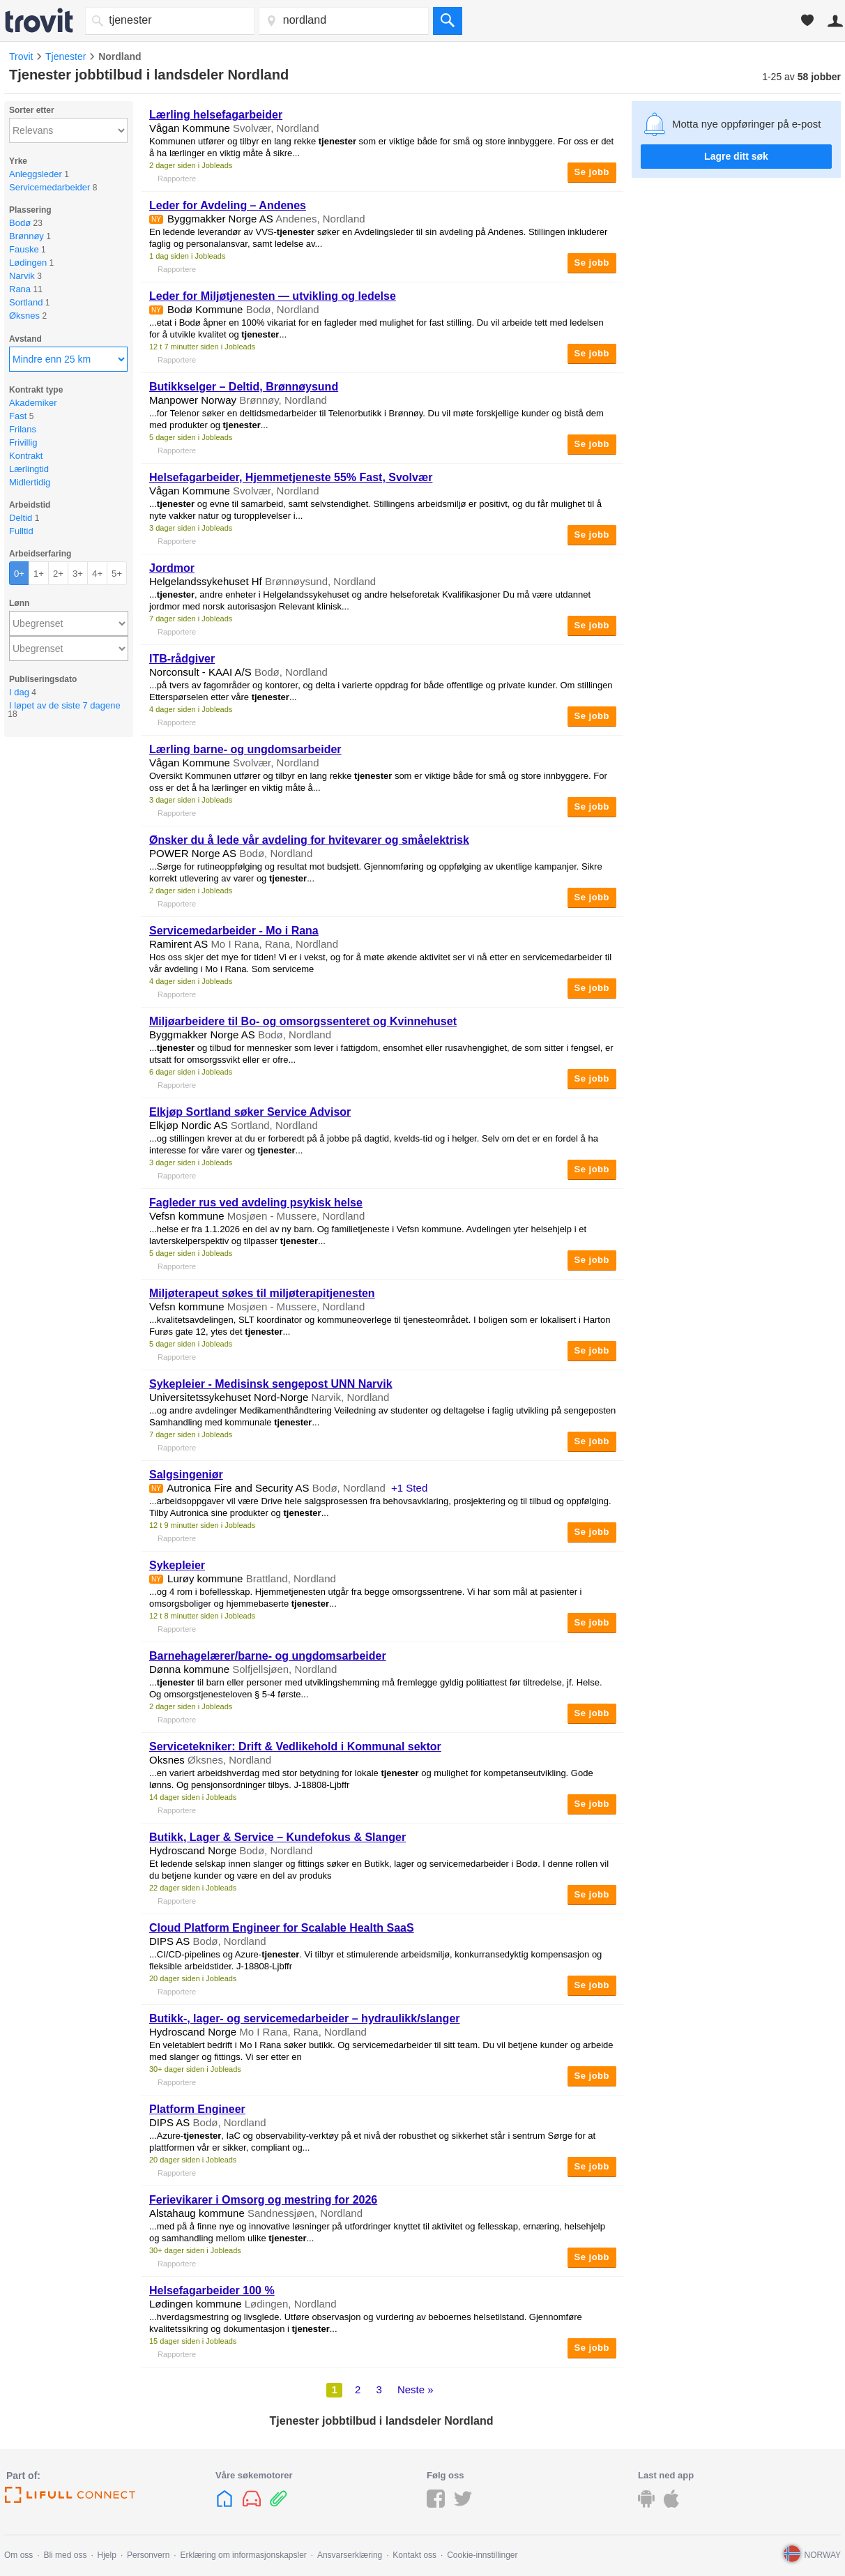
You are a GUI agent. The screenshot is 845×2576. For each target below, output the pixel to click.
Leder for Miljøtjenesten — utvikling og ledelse (272, 296)
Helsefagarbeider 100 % (212, 2290)
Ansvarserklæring (349, 2555)
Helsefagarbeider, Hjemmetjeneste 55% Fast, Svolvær (290, 477)
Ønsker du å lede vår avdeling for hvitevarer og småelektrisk (309, 840)
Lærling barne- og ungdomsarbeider (245, 749)
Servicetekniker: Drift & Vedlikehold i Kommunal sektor (295, 1746)
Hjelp (107, 2555)
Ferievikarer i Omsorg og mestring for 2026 (263, 2200)
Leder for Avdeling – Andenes (227, 205)
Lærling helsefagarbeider (215, 115)
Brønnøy (26, 236)
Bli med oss (64, 2555)
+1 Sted (409, 1488)
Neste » (415, 2389)
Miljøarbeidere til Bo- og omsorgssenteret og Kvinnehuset (303, 1021)
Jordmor (172, 568)
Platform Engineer (197, 2109)
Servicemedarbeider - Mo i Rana (234, 931)
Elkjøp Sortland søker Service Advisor (250, 1112)
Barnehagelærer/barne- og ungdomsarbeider (267, 1656)
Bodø (20, 223)
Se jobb (591, 172)
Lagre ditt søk (736, 156)
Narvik (22, 276)
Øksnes (24, 315)
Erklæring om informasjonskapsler (243, 2555)
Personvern (148, 2555)
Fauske (24, 249)
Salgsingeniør (186, 1474)
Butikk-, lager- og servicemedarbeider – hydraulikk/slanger (304, 2018)
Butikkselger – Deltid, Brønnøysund (243, 387)
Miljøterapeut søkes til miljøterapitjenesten (262, 1293)
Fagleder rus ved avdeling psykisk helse (256, 1203)
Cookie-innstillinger (482, 2555)
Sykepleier (177, 1565)
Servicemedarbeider (49, 187)
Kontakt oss (414, 2555)
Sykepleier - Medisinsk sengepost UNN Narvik (271, 1384)
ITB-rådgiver (182, 659)
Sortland (26, 302)
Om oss (18, 2555)
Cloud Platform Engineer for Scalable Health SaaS (281, 1928)
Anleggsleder (35, 174)
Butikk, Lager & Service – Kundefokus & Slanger (277, 1837)
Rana (20, 289)
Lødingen (28, 262)
